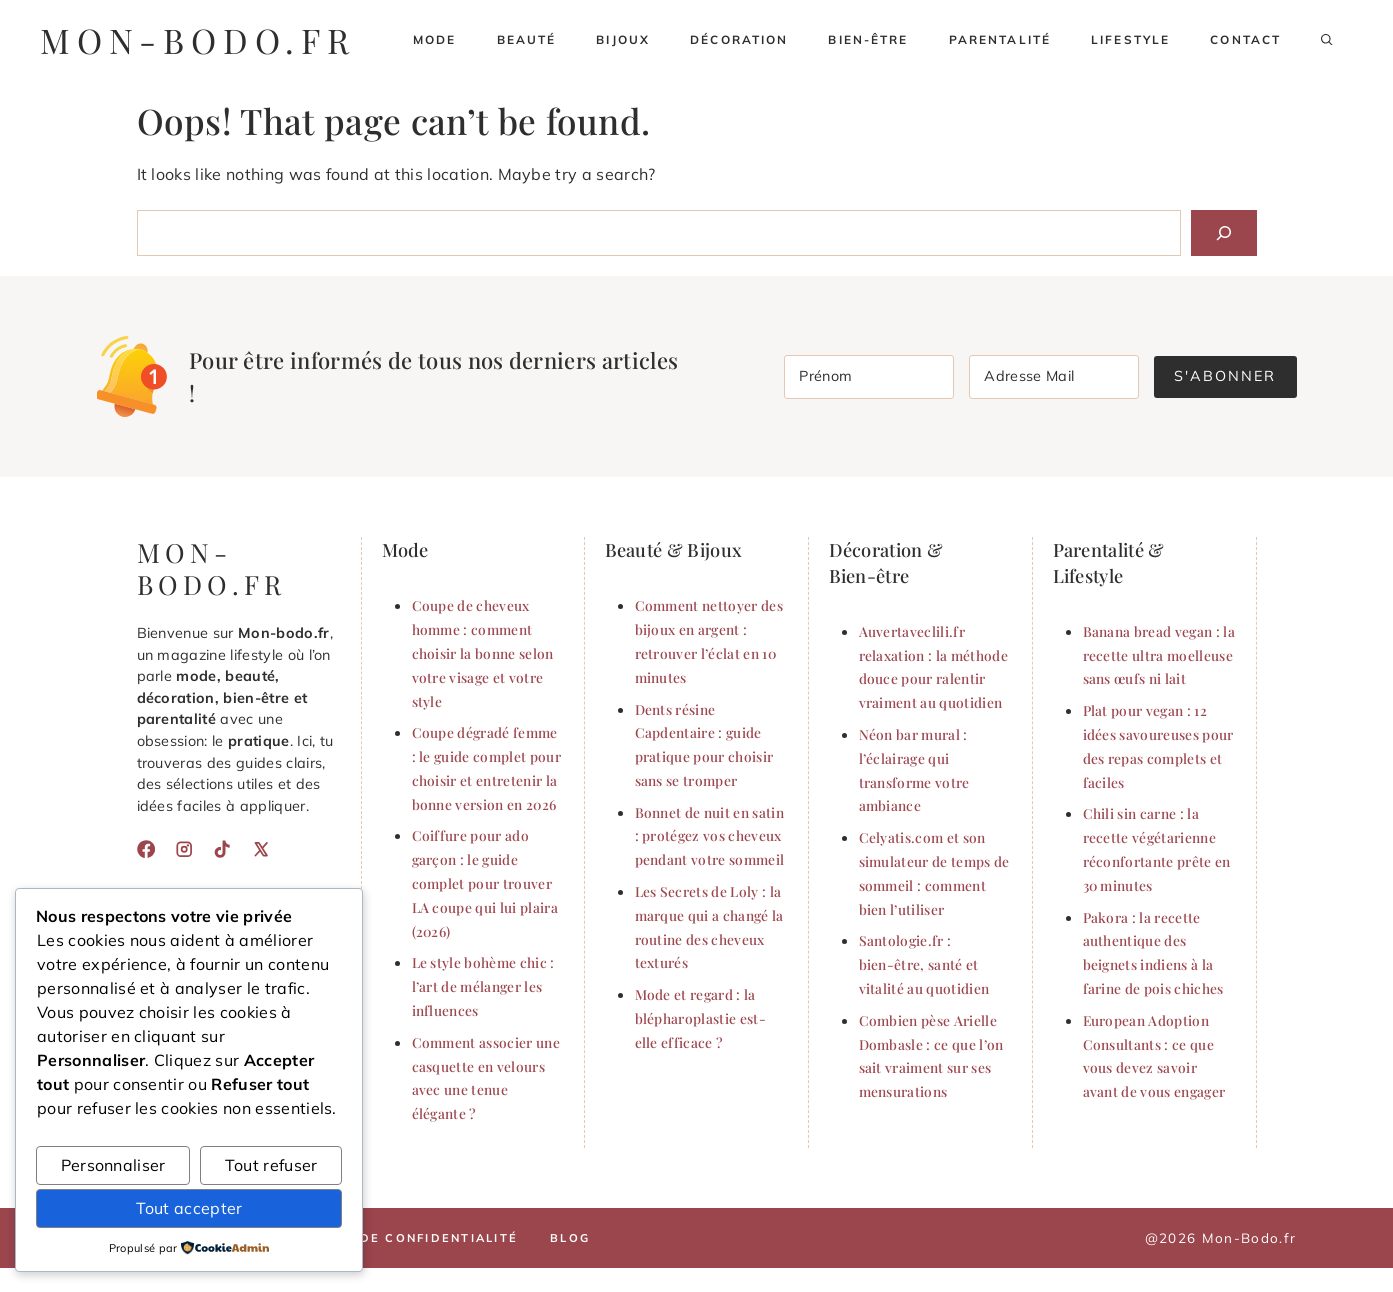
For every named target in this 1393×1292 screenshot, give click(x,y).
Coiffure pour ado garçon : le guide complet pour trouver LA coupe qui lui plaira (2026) (485, 882)
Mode (435, 39)
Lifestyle (1130, 39)
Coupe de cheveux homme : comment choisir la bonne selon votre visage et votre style (483, 652)
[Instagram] (184, 849)
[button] (1327, 40)
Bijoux (623, 39)
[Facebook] (146, 849)
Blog (570, 1238)
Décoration (739, 39)
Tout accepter (189, 1208)
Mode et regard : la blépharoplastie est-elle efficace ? (700, 1018)
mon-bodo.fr (198, 40)
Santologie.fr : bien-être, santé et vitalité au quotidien (924, 964)
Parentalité (1000, 39)
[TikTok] (222, 849)
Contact (1245, 39)
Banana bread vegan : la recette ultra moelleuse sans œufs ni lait (1159, 655)
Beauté (527, 39)
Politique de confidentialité (396, 1238)
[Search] (1224, 233)
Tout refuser (271, 1165)
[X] (261, 849)
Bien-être (868, 39)
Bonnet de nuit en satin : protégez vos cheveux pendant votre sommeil (710, 836)
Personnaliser (113, 1165)
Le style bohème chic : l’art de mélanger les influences (483, 986)
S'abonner (1225, 376)
